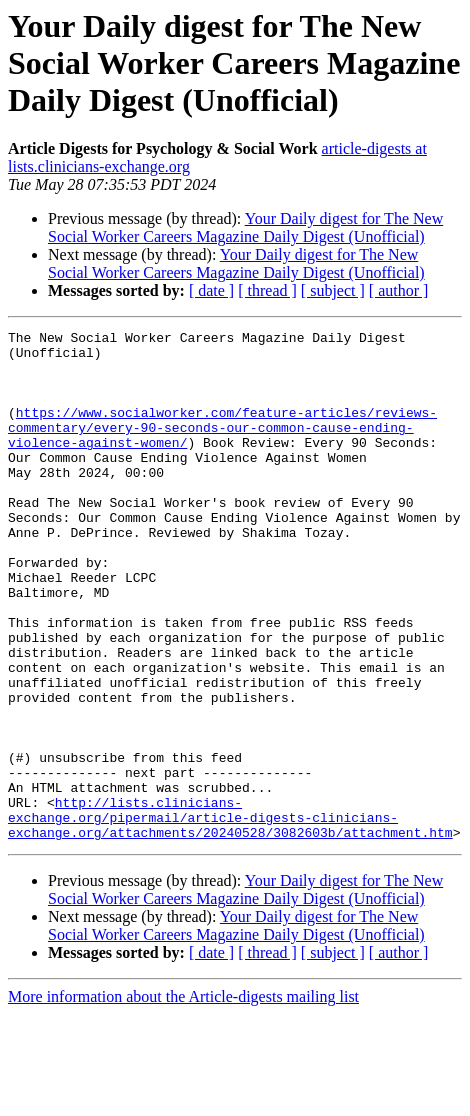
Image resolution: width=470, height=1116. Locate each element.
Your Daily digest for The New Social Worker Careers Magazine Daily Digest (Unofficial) (245, 227)
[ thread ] (267, 290)
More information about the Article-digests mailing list (183, 1098)
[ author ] (399, 290)
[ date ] (211, 290)
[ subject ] (333, 290)
